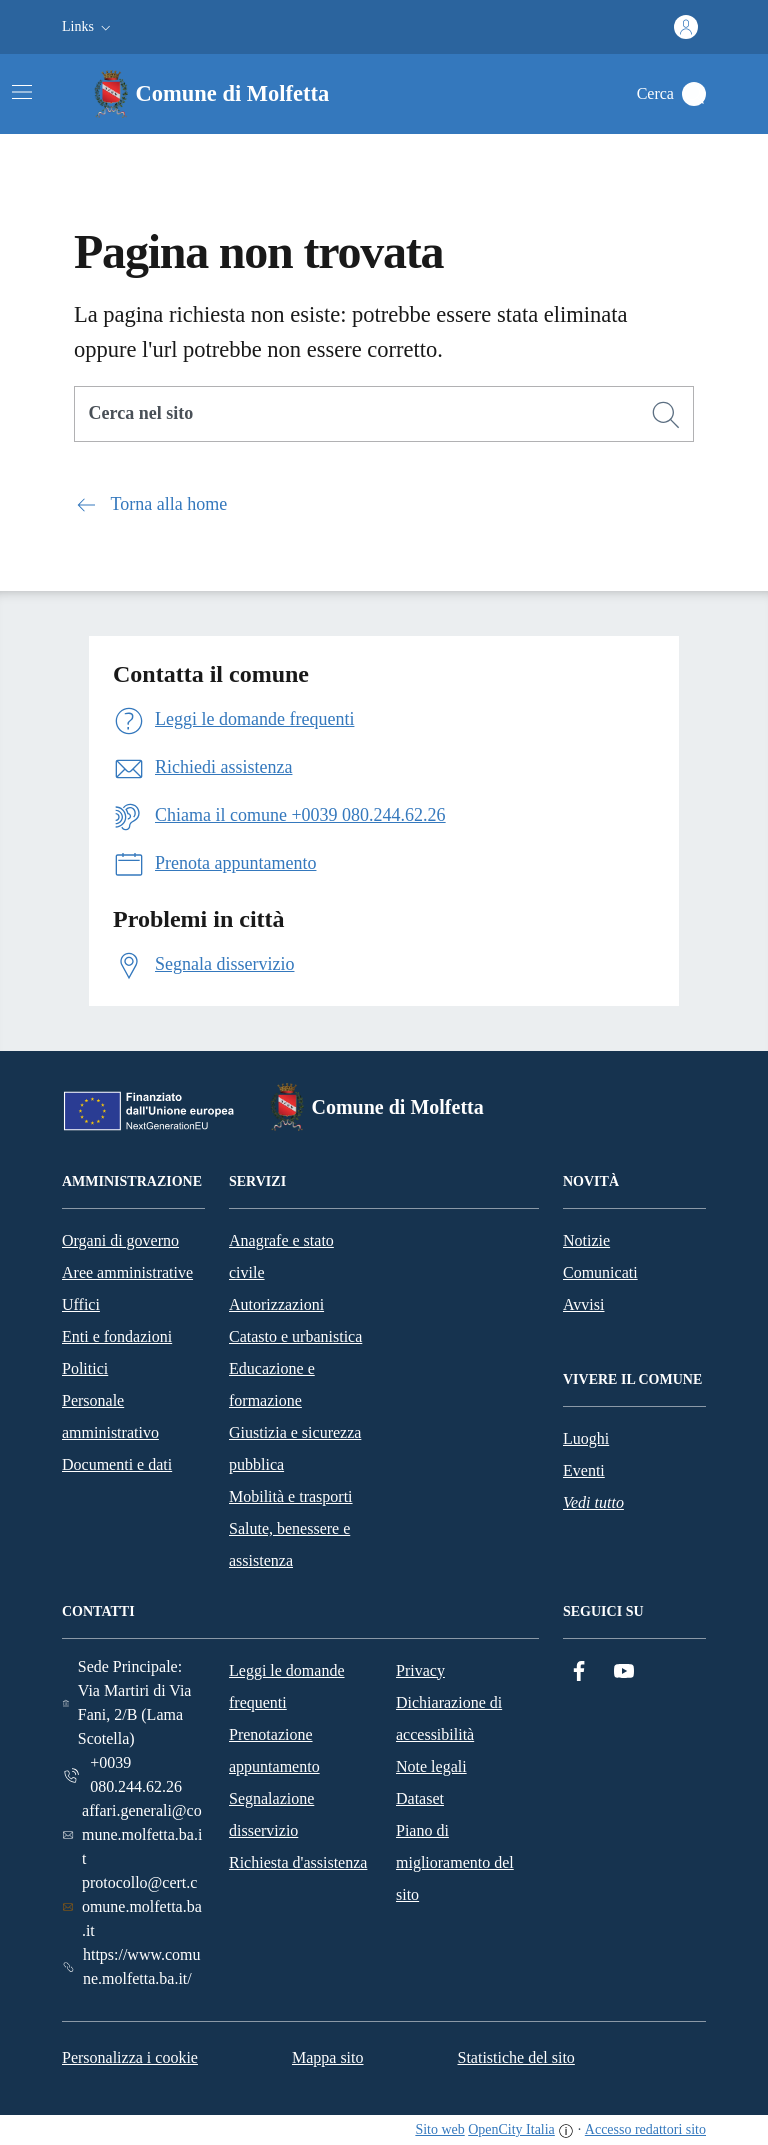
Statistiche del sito (516, 2057)
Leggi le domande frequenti (287, 1686)
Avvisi (583, 1304)
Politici (85, 1368)
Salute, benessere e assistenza (289, 1544)
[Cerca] (666, 415)
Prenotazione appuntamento (274, 1750)
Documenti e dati (117, 1464)
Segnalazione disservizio (271, 1814)
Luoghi (586, 1438)
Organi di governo (120, 1240)
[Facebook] (579, 1671)
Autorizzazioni (276, 1304)
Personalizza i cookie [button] (130, 2057)
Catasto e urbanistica (295, 1336)
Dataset (420, 1798)
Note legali (431, 1766)
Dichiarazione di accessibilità (449, 1718)
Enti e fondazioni (117, 1336)
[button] (88, 27)
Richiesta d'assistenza (298, 1862)
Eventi (584, 1470)
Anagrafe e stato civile (281, 1256)
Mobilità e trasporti (291, 1496)
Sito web (439, 2129)
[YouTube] (624, 1671)
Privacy (420, 1670)
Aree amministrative (127, 1272)
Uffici (81, 1304)
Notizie (586, 1240)
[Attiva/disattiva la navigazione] (22, 92)
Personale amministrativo (110, 1416)
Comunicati (600, 1272)
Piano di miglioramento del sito (455, 1862)
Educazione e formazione (272, 1384)
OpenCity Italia (511, 2129)
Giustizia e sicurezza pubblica (295, 1448)
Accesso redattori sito (645, 2129)
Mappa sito (328, 2057)
